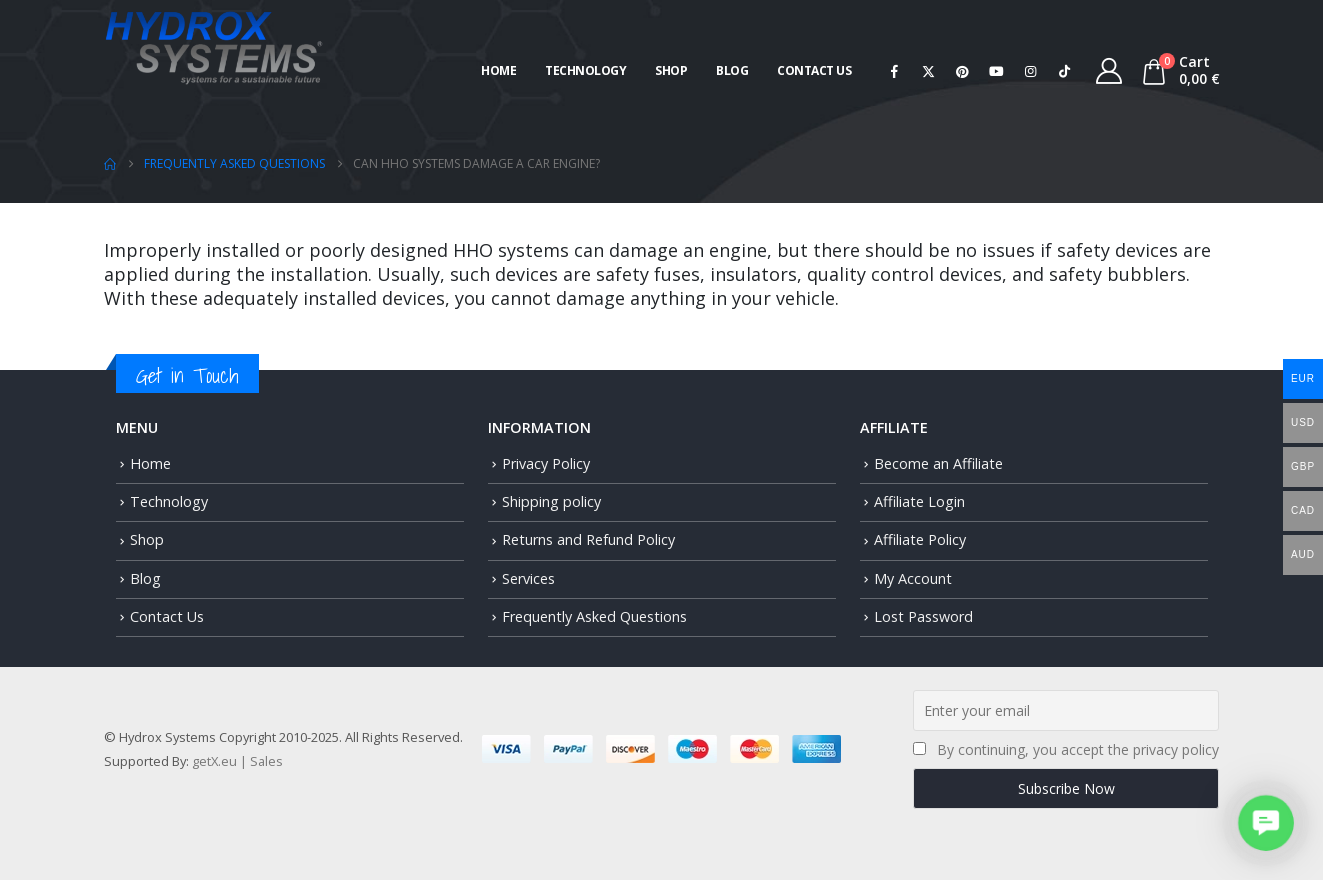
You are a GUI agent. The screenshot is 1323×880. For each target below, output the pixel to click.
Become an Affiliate (938, 463)
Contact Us (814, 70)
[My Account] (1108, 71)
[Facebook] (894, 71)
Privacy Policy (546, 463)
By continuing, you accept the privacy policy (1078, 749)
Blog (732, 70)
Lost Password (923, 616)
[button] (1266, 823)
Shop (671, 70)
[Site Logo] (214, 45)
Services (528, 578)
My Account (913, 578)
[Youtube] (996, 71)
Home (498, 70)
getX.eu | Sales (237, 761)
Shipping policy (551, 501)
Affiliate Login (919, 501)
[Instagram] (1030, 71)
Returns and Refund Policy (588, 539)
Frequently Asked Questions (594, 616)
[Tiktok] (1064, 71)
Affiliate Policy (920, 539)
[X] (928, 71)
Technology (585, 70)
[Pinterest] (962, 71)
